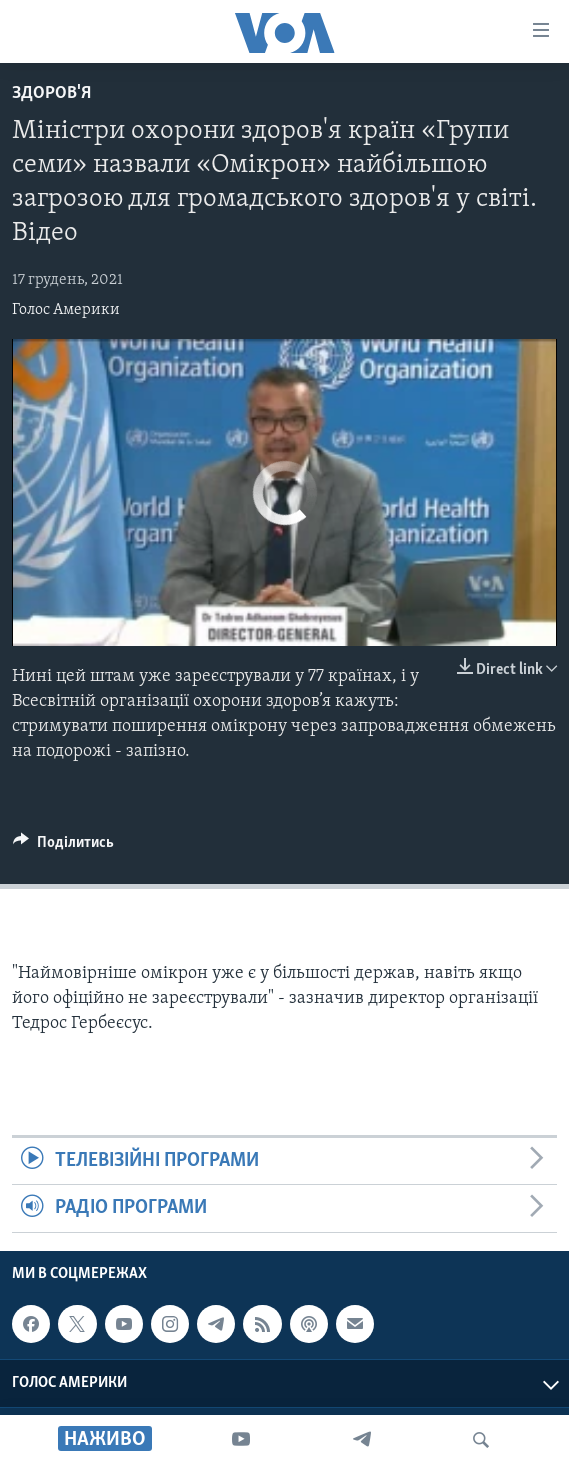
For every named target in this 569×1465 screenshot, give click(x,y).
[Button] (63, 847)
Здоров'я (51, 93)
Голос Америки (66, 310)
